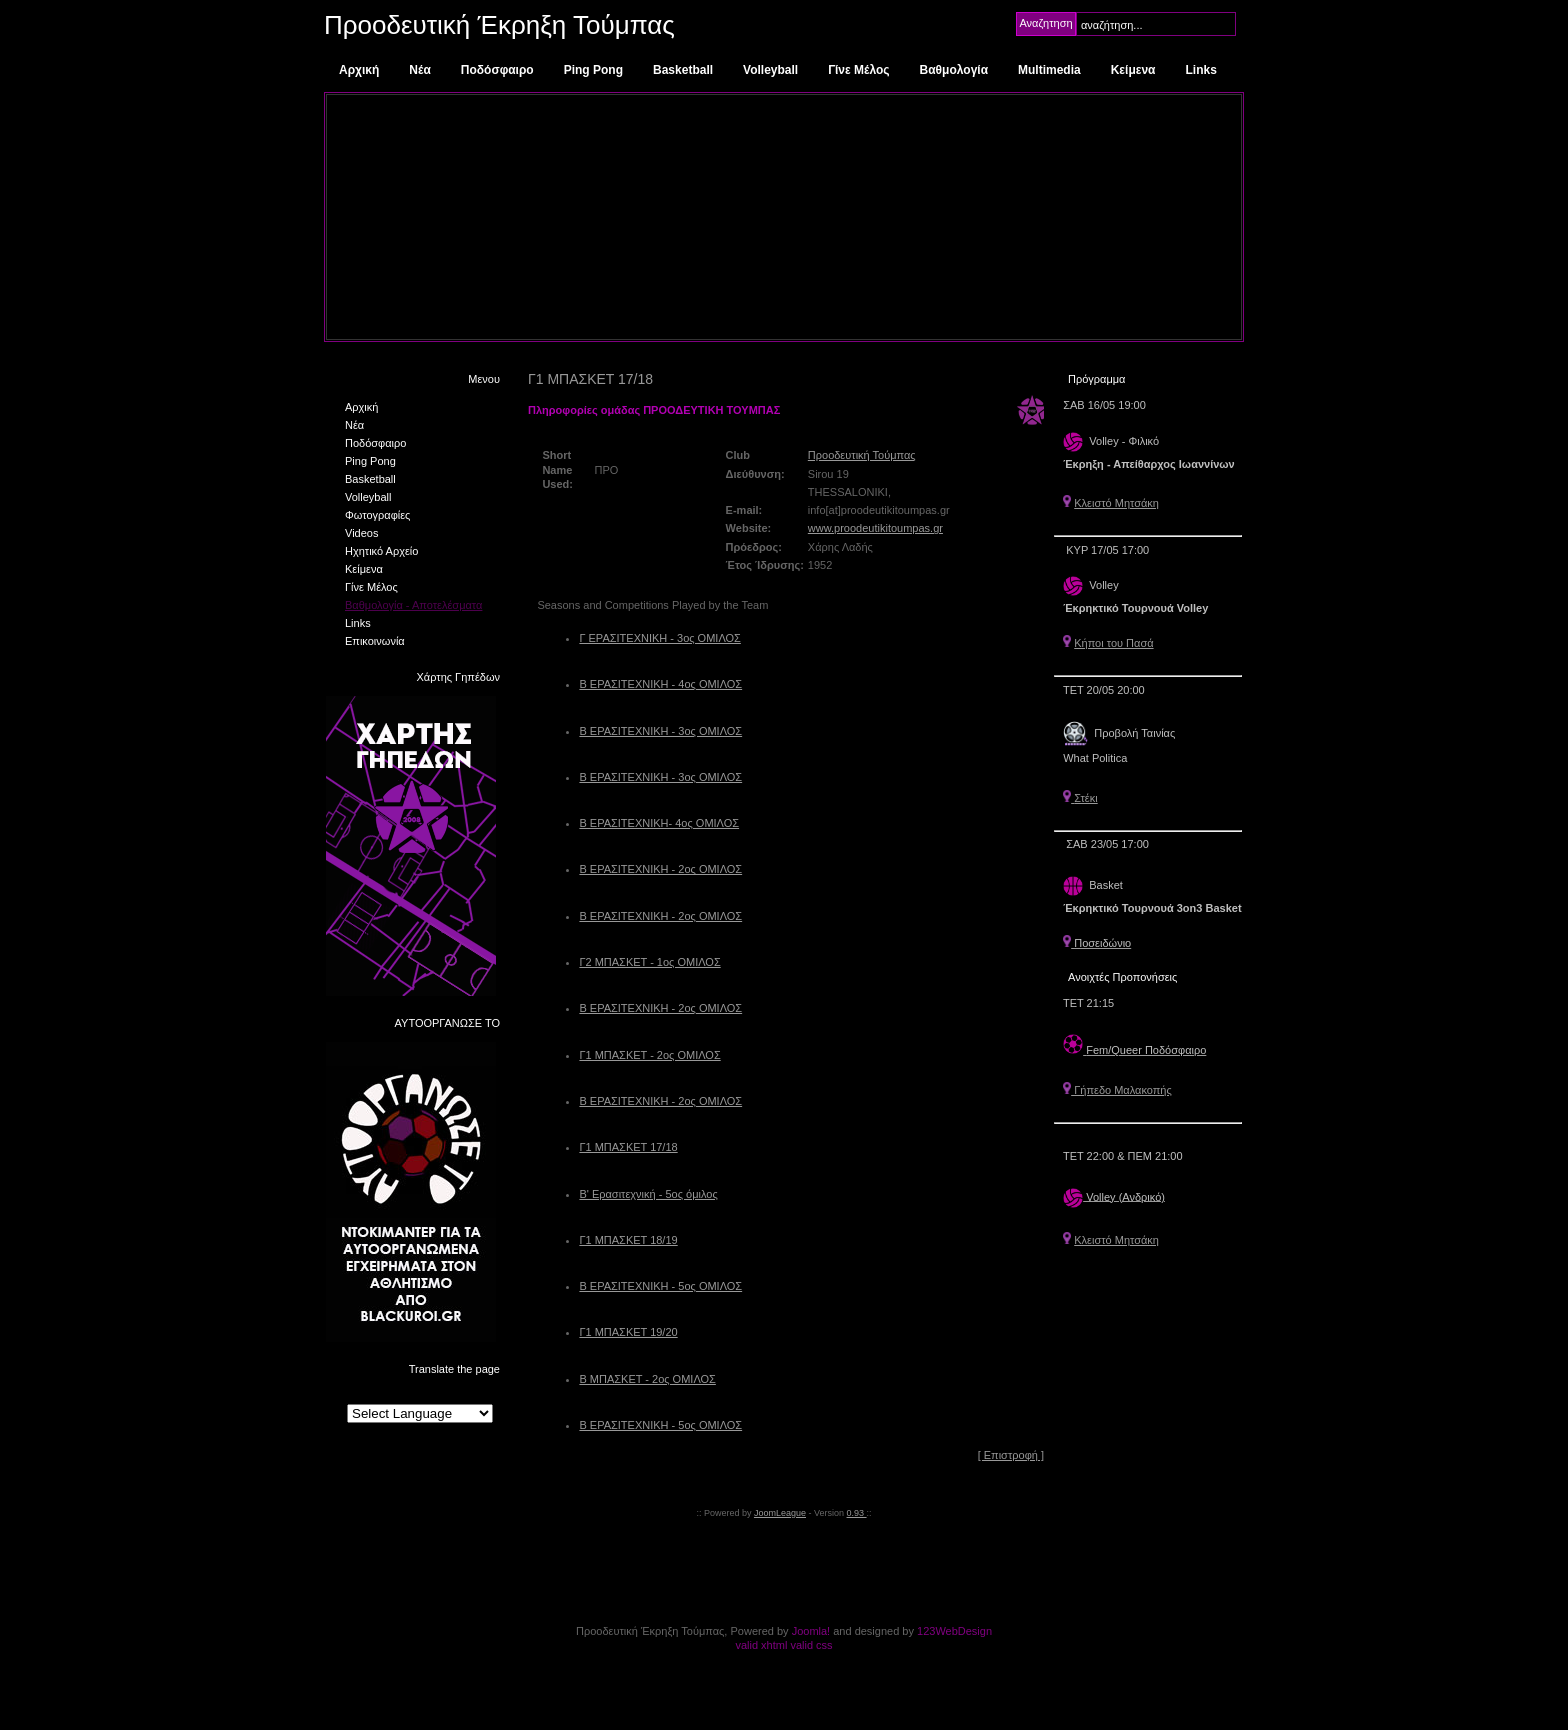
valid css (811, 1645)
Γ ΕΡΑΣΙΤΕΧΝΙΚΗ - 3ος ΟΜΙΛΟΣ (659, 638)
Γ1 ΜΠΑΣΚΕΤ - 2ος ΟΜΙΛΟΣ (649, 1055)
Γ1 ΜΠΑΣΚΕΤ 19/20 (628, 1332)
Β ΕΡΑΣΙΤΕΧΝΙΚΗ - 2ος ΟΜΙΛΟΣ (660, 869)
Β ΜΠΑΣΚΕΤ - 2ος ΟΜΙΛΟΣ (647, 1379)
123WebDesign (954, 1631)
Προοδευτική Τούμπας (862, 455)
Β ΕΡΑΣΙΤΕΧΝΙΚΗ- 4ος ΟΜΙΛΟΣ (659, 823)
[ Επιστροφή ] (1011, 1455)
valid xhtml (761, 1645)
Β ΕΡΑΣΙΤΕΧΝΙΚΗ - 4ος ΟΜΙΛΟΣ (660, 684)
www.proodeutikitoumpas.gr (875, 528)
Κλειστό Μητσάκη (1116, 503)
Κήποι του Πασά (1113, 643)
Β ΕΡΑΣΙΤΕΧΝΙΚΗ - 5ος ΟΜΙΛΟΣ (660, 1286)
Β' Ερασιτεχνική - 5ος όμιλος (648, 1194)
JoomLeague (780, 1513)
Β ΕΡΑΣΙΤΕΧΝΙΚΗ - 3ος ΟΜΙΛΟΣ (660, 731)
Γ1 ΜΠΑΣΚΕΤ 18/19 (628, 1240)
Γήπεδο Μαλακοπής (1117, 1090)
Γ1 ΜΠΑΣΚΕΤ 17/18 (628, 1147)
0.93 (857, 1513)
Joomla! (811, 1631)
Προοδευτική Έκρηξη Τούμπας (499, 25)
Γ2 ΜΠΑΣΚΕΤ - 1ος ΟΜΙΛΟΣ (649, 962)
